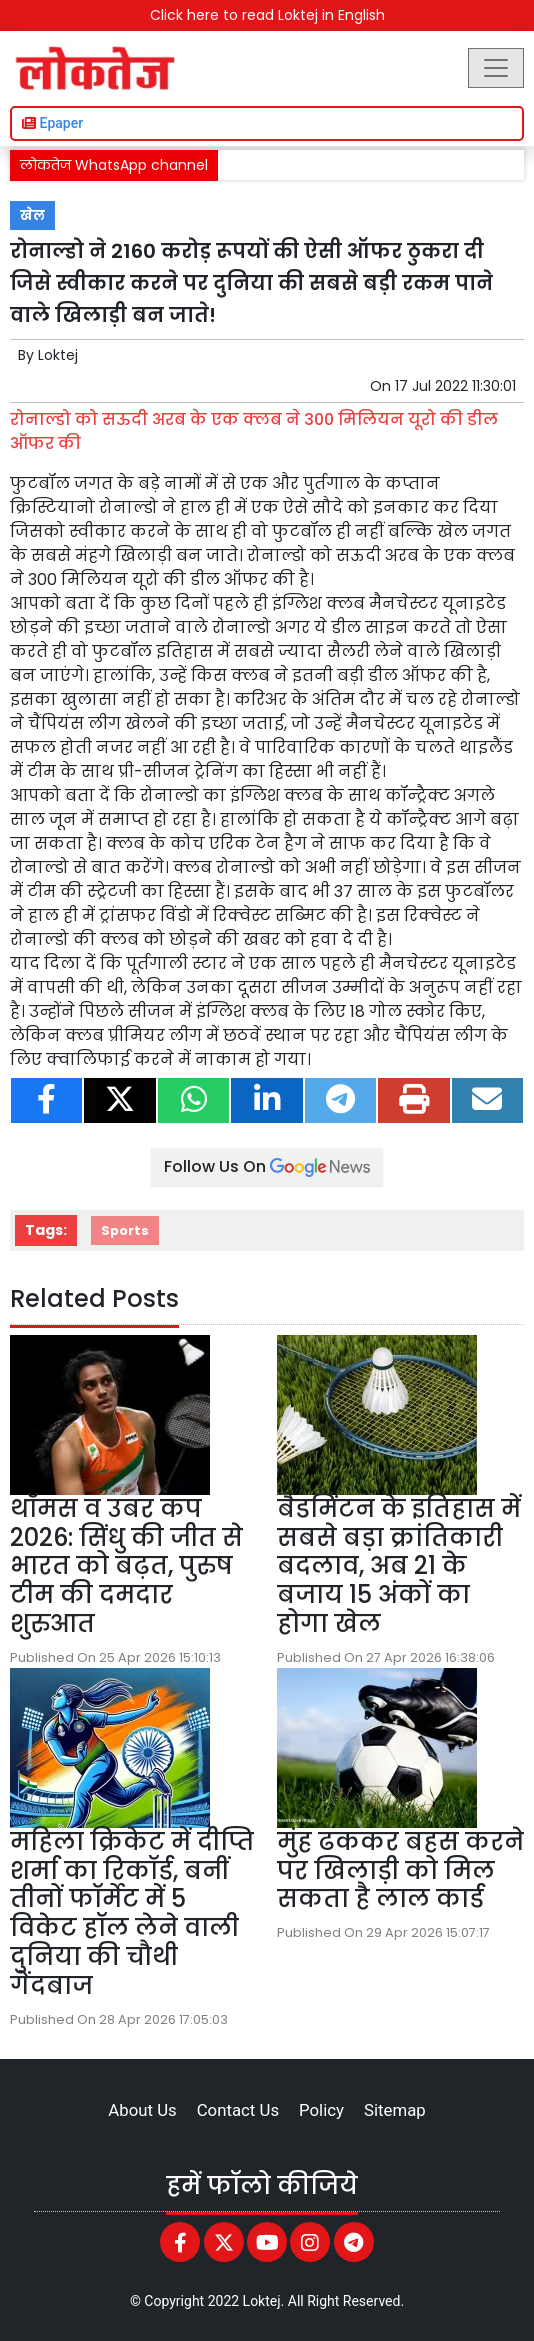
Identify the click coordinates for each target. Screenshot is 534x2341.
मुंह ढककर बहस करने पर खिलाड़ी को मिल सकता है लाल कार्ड (400, 1870)
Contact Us (238, 2110)
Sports (125, 1230)
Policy (321, 2110)
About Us (142, 2110)
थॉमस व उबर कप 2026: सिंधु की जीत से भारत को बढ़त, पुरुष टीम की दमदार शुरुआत (126, 1566)
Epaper (52, 123)
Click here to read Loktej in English (267, 15)
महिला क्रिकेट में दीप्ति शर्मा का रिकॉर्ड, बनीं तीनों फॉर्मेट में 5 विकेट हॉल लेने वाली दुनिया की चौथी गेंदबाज (132, 1913)
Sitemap (395, 2110)
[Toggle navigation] (496, 68)
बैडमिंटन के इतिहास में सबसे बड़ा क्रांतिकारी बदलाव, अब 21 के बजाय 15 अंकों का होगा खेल (399, 1566)
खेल (32, 215)
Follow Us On (267, 1166)
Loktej (58, 355)
